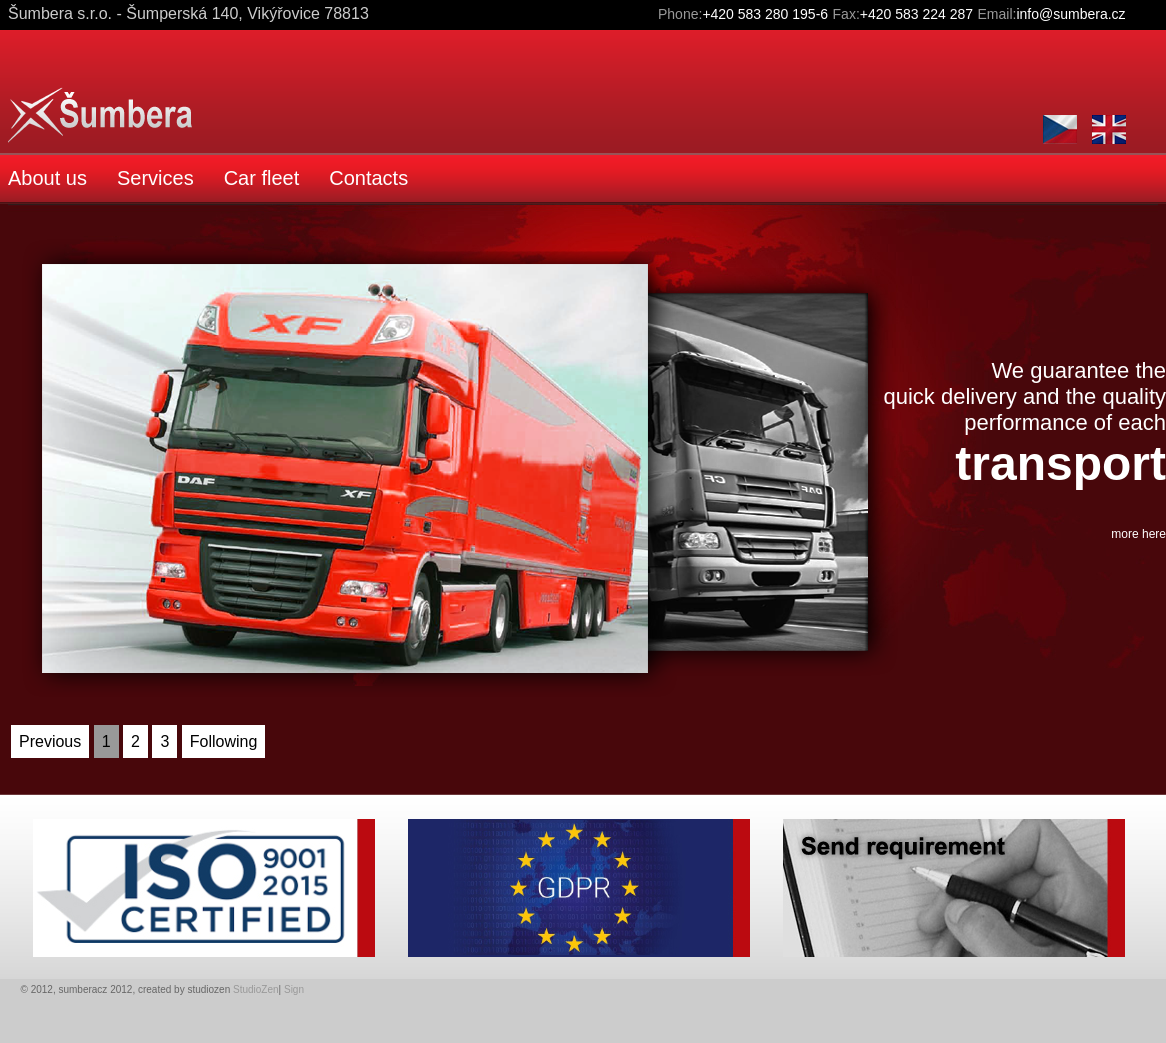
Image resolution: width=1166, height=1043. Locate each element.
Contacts (368, 178)
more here (1138, 534)
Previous (50, 741)
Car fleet (262, 178)
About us (47, 178)
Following (224, 741)
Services (155, 178)
